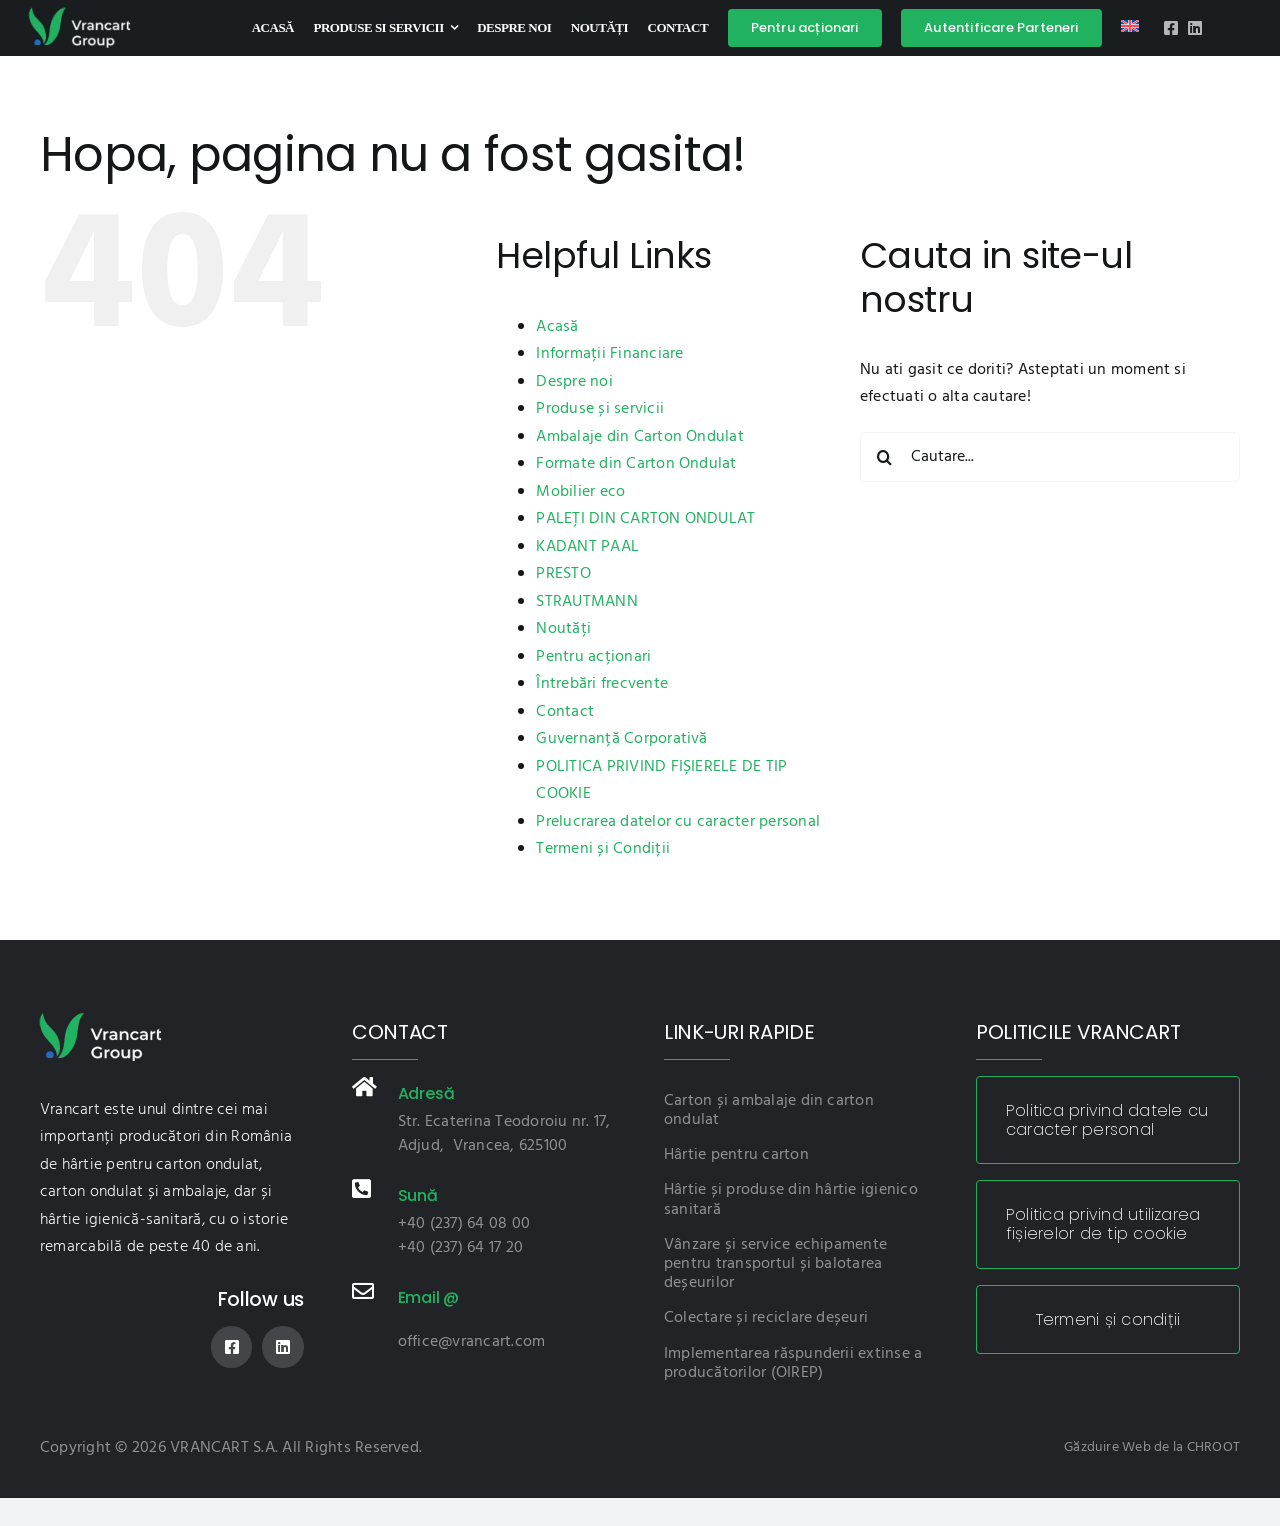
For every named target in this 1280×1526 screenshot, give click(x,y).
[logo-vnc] (78, 13)
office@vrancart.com (472, 1342)
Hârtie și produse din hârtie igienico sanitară (791, 1199)
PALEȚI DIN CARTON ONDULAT (645, 519)
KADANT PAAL (587, 547)
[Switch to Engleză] (1130, 28)
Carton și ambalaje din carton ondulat (769, 1110)
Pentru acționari (593, 657)
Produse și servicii (600, 409)
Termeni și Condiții (603, 849)
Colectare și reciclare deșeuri (766, 1318)
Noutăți (563, 629)
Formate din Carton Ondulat (636, 464)
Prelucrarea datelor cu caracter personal (678, 822)
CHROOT (1213, 1447)
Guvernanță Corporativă (621, 739)
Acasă (557, 327)
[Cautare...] (1050, 457)
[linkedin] (1195, 28)
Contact (565, 712)
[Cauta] (885, 457)
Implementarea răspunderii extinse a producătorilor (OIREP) (793, 1363)
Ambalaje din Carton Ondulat (639, 437)
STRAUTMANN (586, 602)
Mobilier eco (580, 492)
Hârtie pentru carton (736, 1155)
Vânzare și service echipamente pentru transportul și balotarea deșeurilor (775, 1264)
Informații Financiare (609, 354)
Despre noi (574, 382)
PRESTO (563, 574)
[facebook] (1171, 28)
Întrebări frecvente (602, 684)
